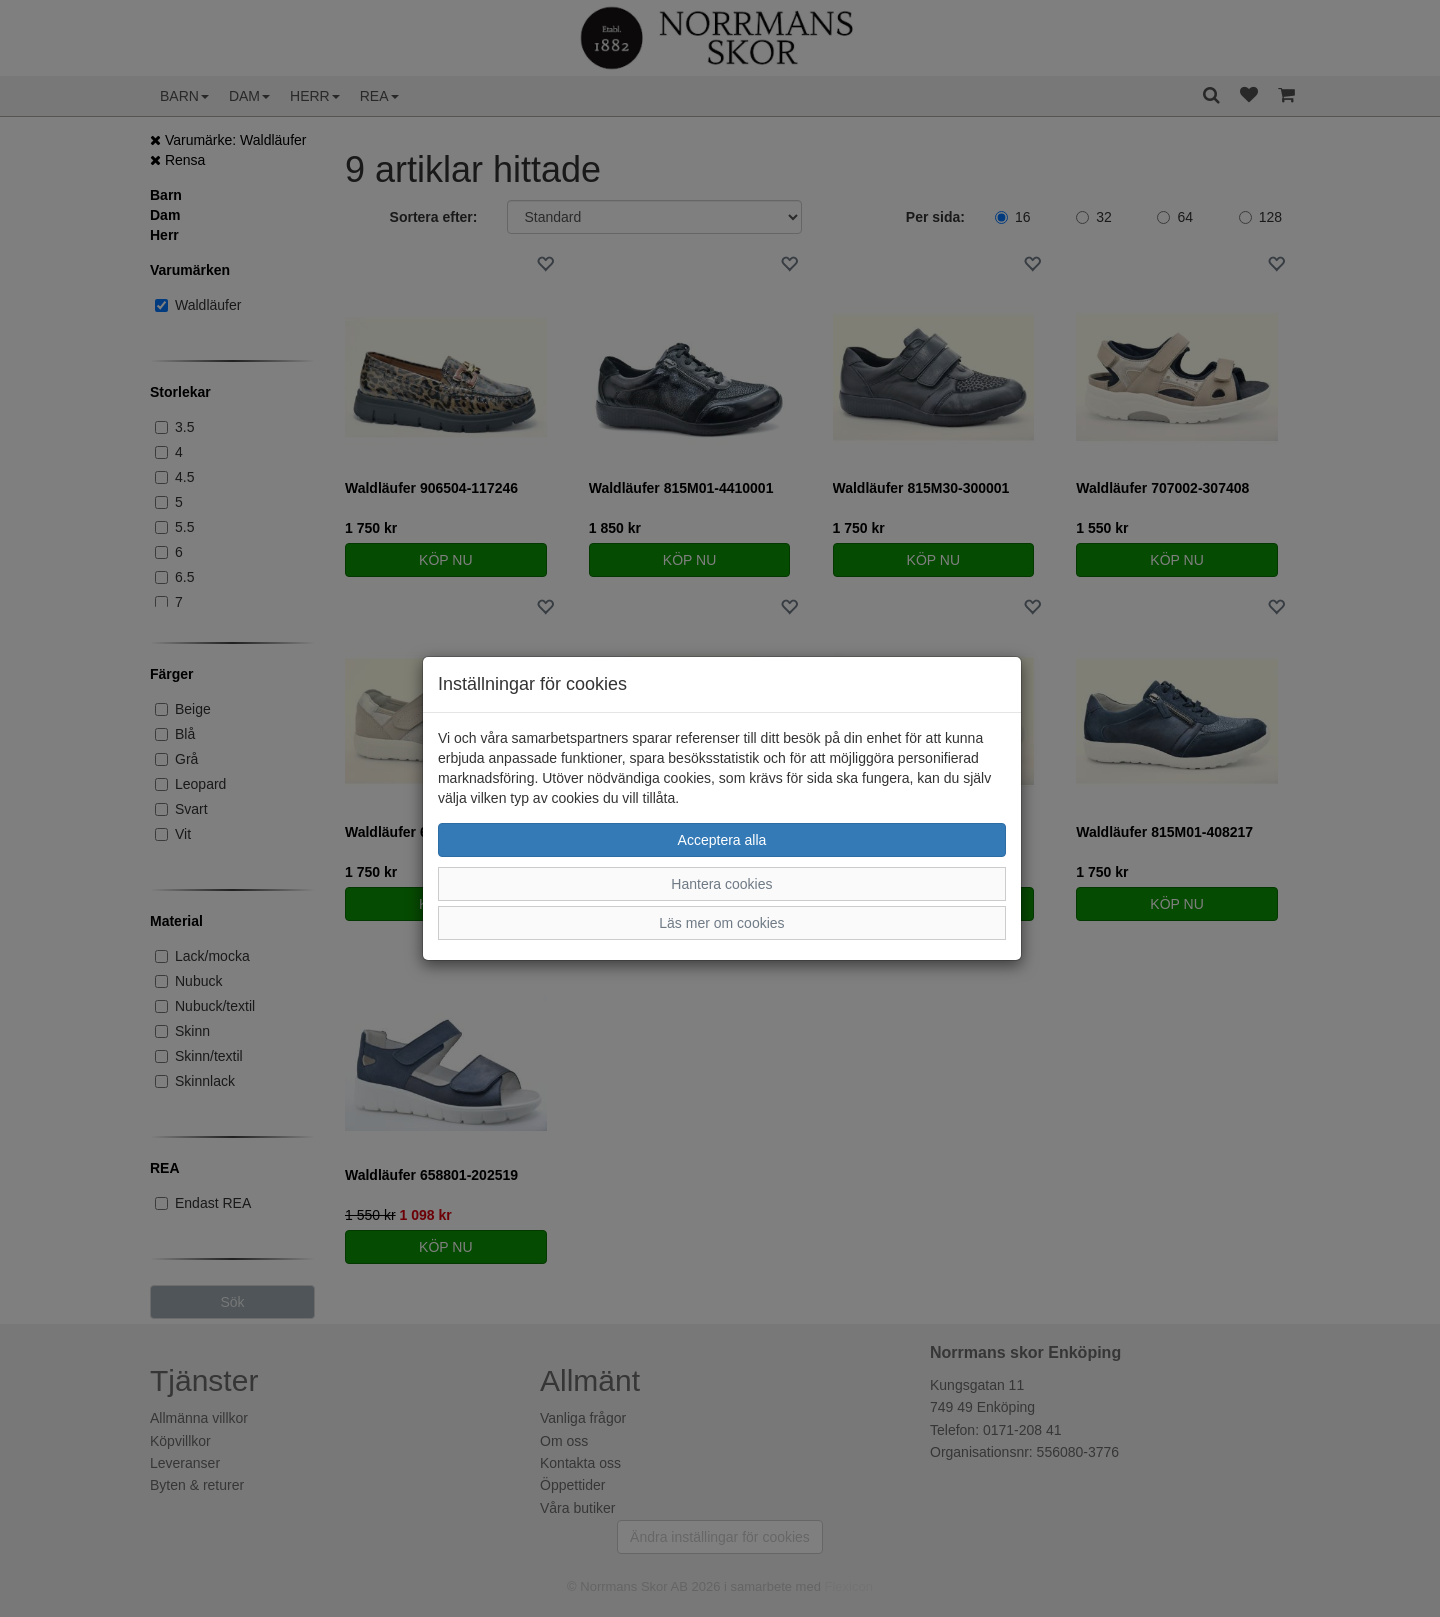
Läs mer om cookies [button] (721, 923)
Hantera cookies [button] (721, 884)
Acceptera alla (722, 840)
